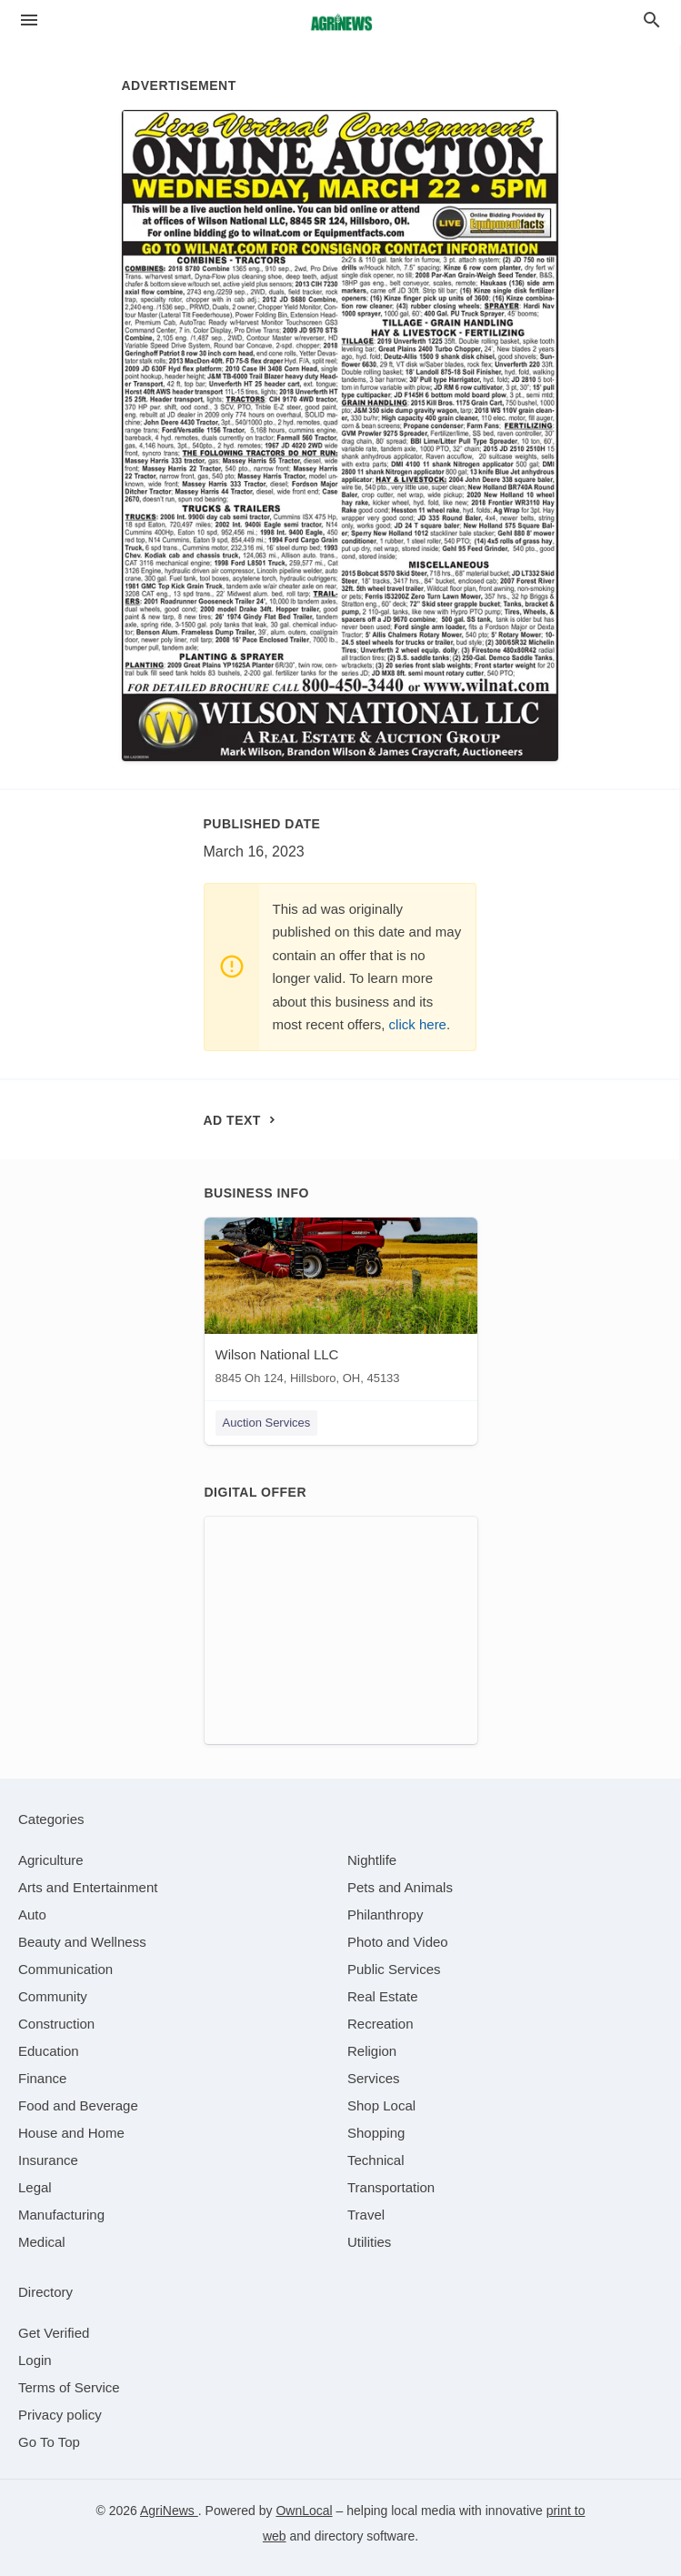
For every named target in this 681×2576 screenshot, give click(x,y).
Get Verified (53, 2332)
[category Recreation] (380, 2023)
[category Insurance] (48, 2160)
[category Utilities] (369, 2242)
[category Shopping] (376, 2132)
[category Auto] (32, 1914)
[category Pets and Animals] (400, 1887)
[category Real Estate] (382, 1996)
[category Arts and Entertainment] (87, 1887)
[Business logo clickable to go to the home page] (341, 23)
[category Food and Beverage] (78, 2105)
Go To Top (49, 2442)
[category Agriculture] (51, 1860)
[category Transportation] (391, 2187)
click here (417, 1024)
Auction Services (267, 1422)
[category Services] (373, 2078)
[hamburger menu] (29, 20)
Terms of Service (69, 2387)
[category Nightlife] (371, 1860)
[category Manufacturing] (61, 2214)
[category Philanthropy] (385, 1914)
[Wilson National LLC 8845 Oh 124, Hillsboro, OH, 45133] (340, 1305)
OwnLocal (303, 2510)
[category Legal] (35, 2187)
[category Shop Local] (381, 2105)
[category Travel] (366, 2214)
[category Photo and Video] (397, 1942)
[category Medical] (41, 2242)
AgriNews (169, 2510)
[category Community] (52, 1996)
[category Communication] (65, 1969)
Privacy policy (60, 2414)
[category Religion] (371, 2051)
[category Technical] (376, 2160)
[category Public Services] (394, 1969)
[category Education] (48, 2051)
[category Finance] (42, 2078)
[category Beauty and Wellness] (82, 1942)
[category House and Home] (71, 2132)
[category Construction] (56, 2023)
